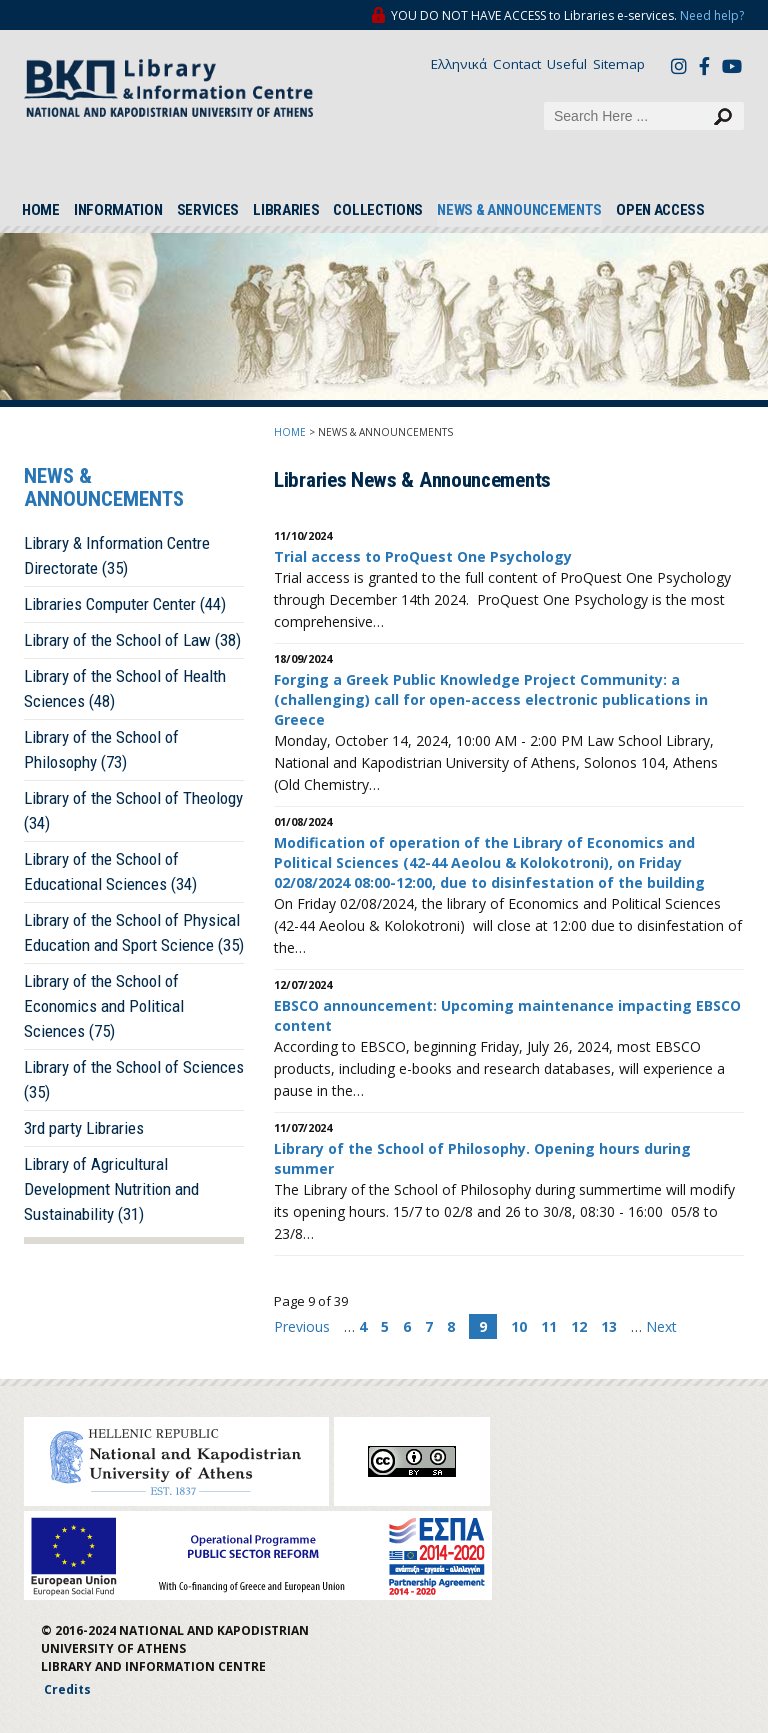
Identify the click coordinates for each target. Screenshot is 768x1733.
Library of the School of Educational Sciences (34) (110, 871)
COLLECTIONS (378, 210)
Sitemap (619, 64)
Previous (304, 1326)
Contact (517, 64)
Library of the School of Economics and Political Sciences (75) (104, 1006)
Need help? (712, 15)
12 (579, 1326)
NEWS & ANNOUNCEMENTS (519, 210)
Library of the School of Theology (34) (133, 810)
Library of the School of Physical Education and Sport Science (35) (134, 932)
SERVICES (208, 210)
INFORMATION (118, 210)
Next (661, 1326)
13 (609, 1326)
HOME (41, 210)
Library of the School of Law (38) (132, 640)
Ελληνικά (459, 64)
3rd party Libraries (84, 1128)
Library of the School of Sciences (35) (134, 1079)
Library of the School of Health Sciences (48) (125, 688)
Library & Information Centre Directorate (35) (117, 555)
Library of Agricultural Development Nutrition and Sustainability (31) (111, 1189)
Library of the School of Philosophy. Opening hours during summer (482, 1158)
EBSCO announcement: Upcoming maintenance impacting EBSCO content (507, 1015)
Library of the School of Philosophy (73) (101, 749)
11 (549, 1326)
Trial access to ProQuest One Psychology (423, 556)
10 (519, 1326)
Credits (67, 1689)
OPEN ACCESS (660, 210)
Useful (567, 64)
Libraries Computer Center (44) (125, 604)
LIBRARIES (286, 210)
